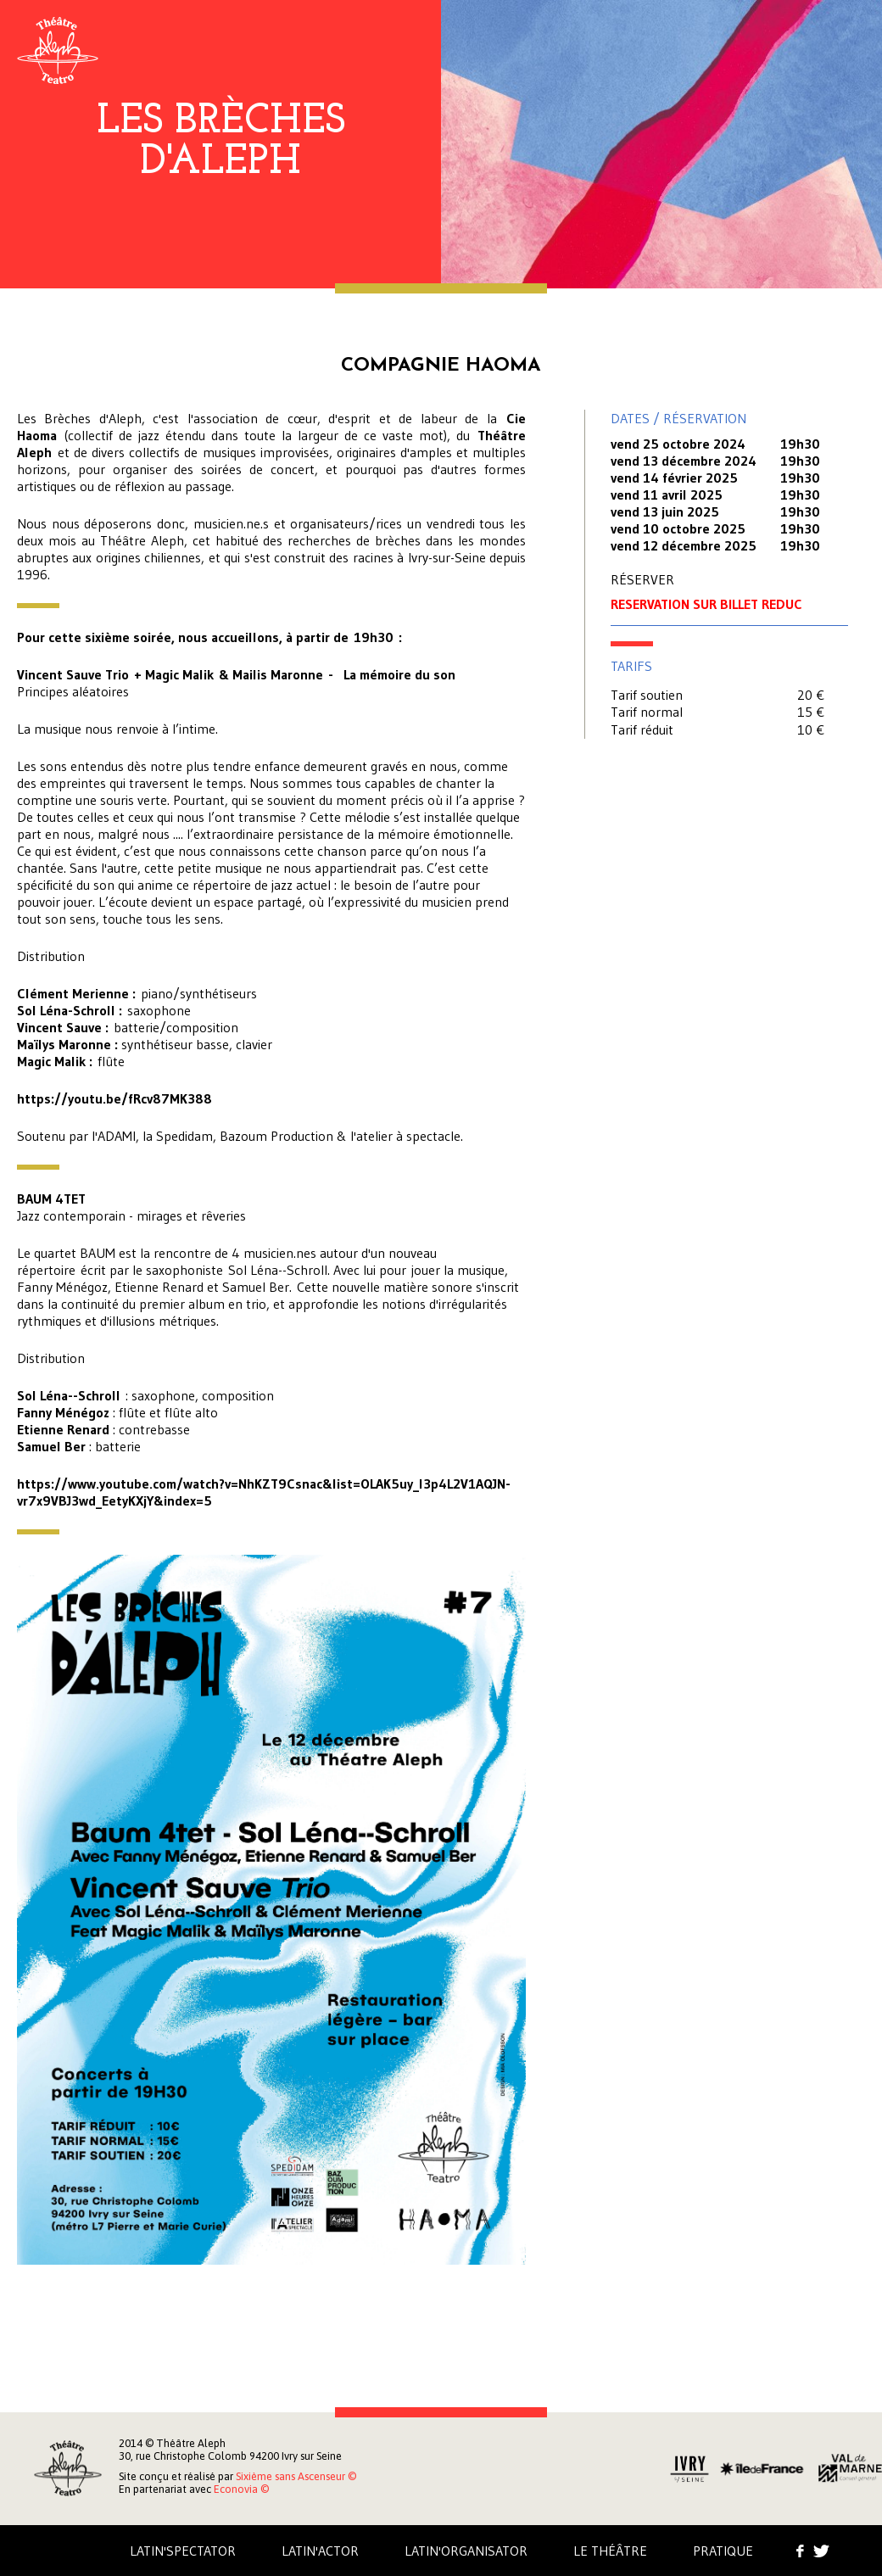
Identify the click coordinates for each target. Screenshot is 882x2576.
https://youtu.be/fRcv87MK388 (114, 1098)
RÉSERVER (642, 579)
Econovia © (241, 2489)
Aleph (57, 50)
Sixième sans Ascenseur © (296, 2476)
